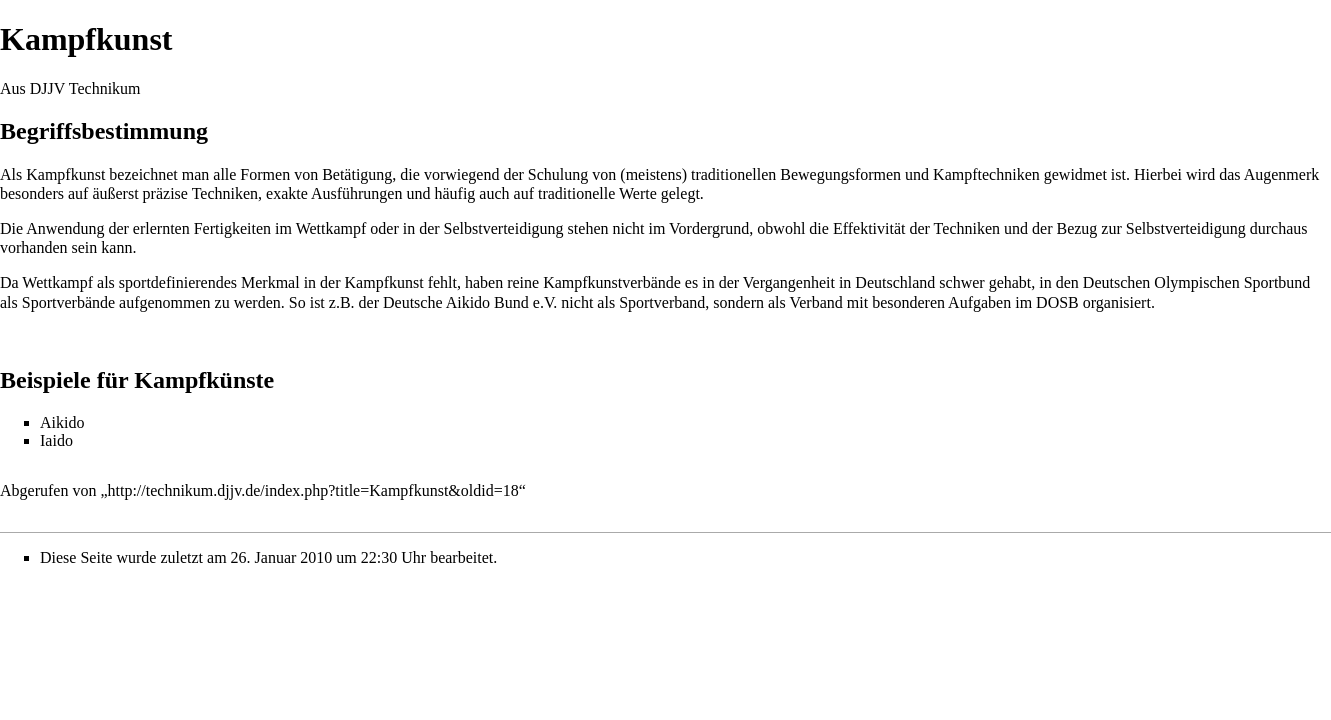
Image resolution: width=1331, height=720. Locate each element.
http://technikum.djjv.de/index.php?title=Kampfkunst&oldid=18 (313, 490)
